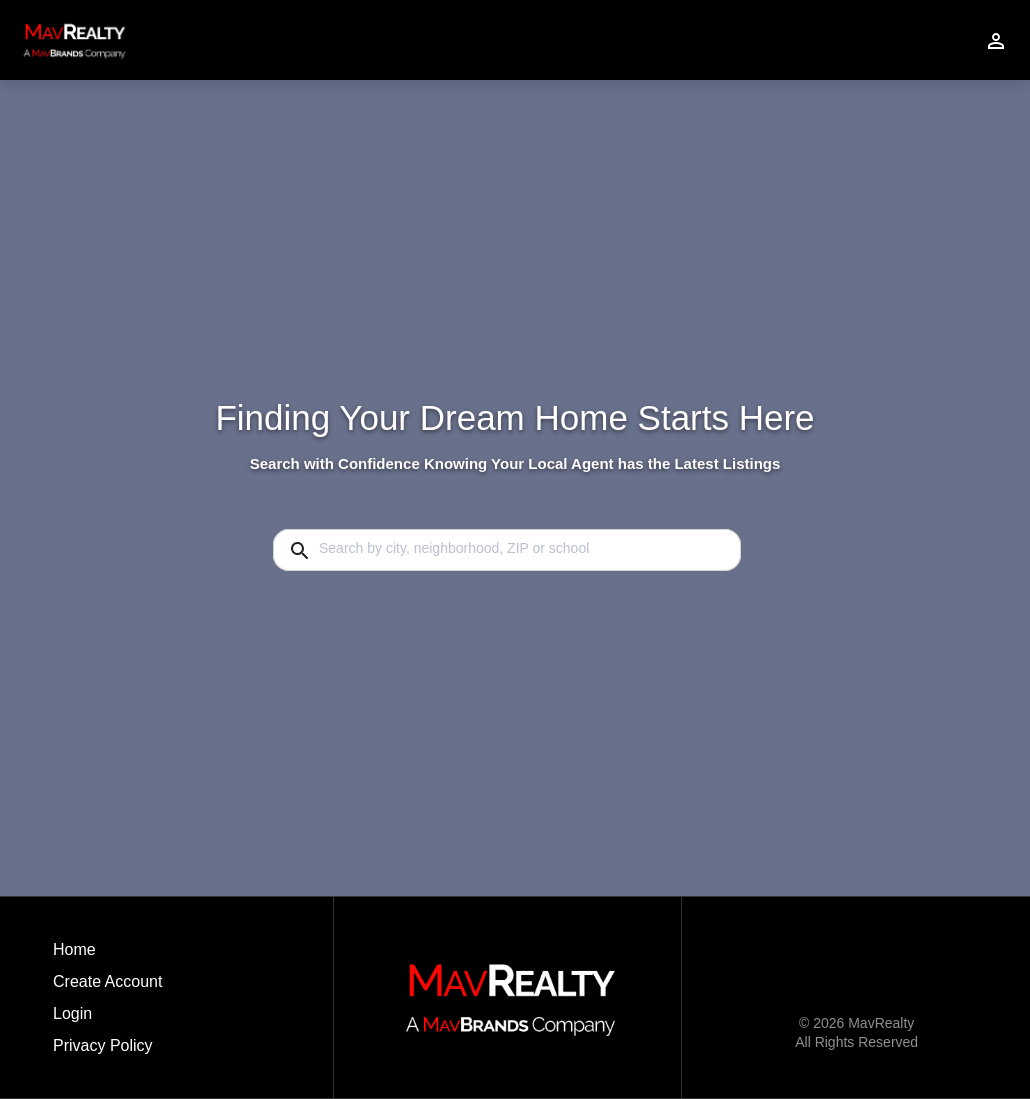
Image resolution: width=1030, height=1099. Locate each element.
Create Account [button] (107, 981)
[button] (107, 1019)
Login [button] (72, 1013)
